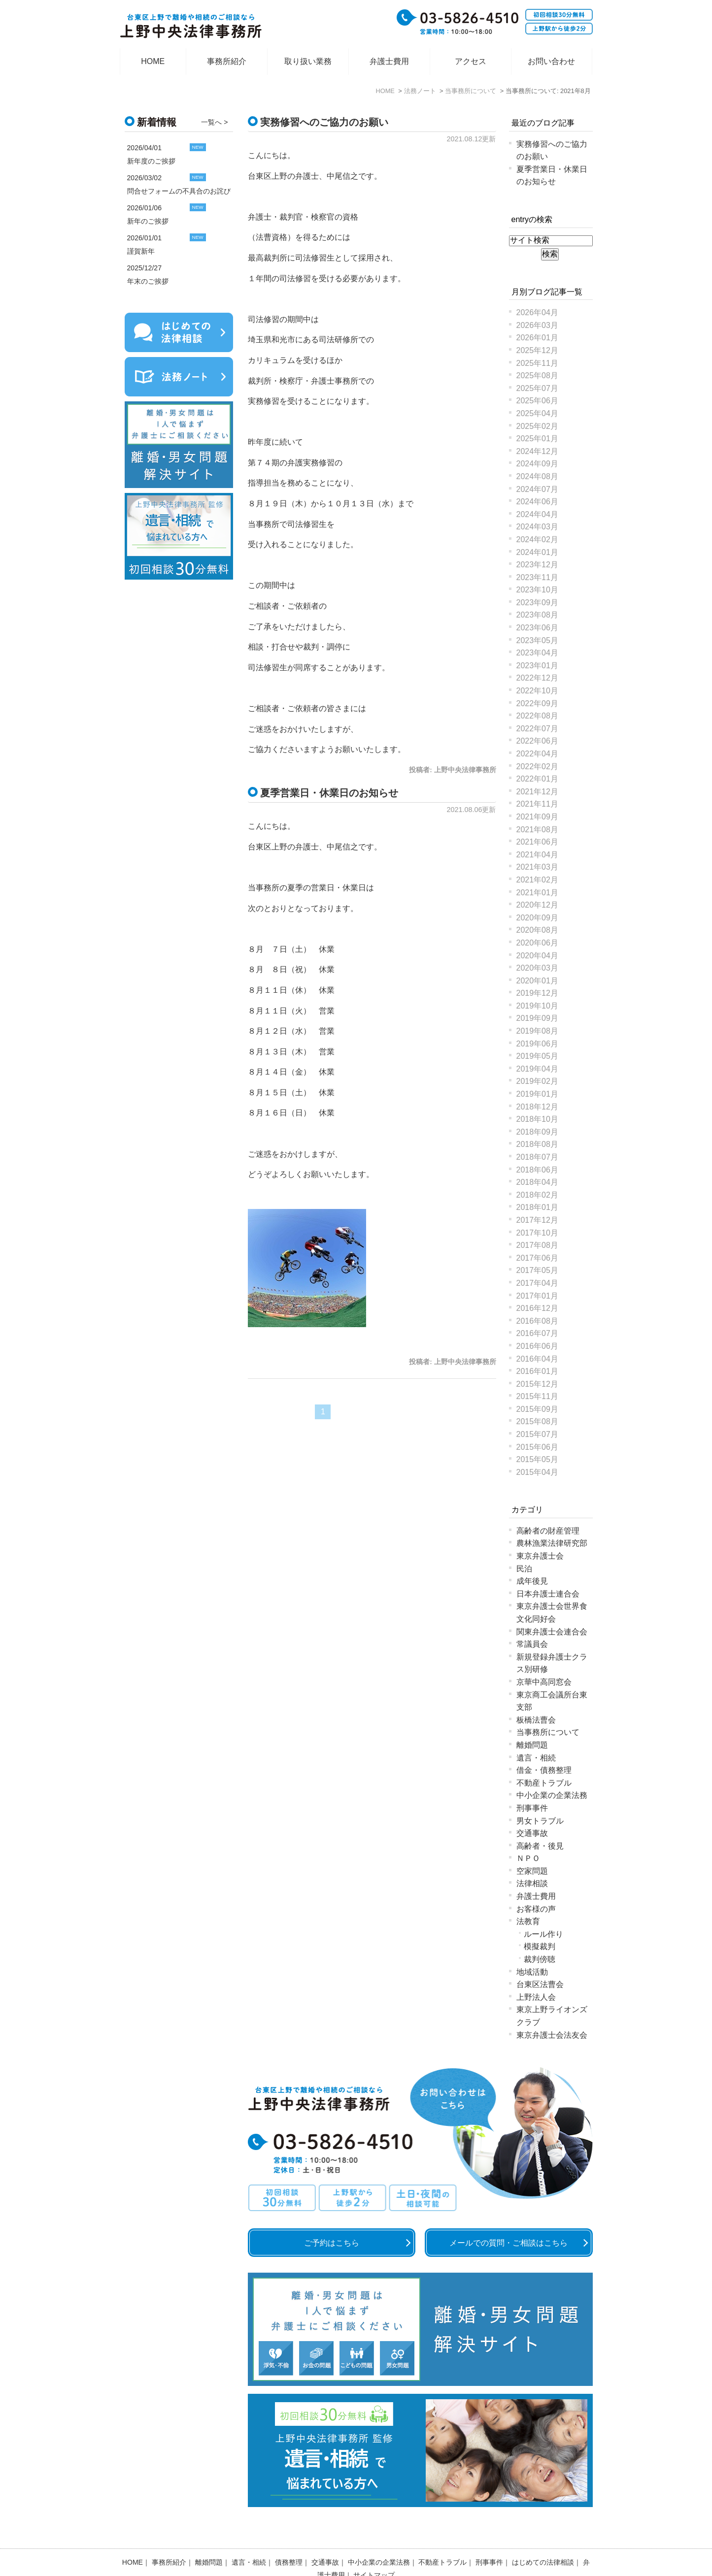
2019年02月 (537, 1081)
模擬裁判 (539, 1946)
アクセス (470, 61)
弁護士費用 (389, 61)
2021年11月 (537, 804)
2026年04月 (537, 312)
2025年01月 (537, 438)
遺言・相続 (536, 1758)
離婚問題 (532, 1745)
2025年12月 (537, 350)
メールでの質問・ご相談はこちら (508, 2243)
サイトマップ (374, 2549)
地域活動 (532, 1972)
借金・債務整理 (544, 1770)
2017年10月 (537, 1233)
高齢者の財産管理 (547, 1531)
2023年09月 (537, 602)
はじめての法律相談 (543, 2537)
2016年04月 (537, 1359)
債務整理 (289, 2537)
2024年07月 (537, 489)
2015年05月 (537, 1459)
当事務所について (547, 1732)
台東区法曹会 (540, 1984)
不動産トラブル (544, 1783)
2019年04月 (537, 1069)
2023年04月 (537, 653)
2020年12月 (537, 905)
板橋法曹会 (536, 1720)
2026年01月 (537, 337)
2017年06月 (537, 1258)
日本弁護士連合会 (547, 1594)
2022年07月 (537, 728)
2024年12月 (537, 451)
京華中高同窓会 (544, 1682)
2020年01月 (537, 981)
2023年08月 (537, 615)
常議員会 (532, 1644)
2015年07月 (537, 1434)
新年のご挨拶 (148, 221)
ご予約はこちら (331, 2243)
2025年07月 (537, 388)
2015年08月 (537, 1421)
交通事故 (532, 1833)
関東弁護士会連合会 (551, 1632)
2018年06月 (537, 1170)
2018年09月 (537, 1132)
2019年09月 (537, 1018)
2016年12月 (537, 1308)
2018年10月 (537, 1119)
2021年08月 (537, 829)
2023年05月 (537, 640)
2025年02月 (537, 426)
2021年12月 (537, 791)
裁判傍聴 (539, 1959)
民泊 (524, 1569)
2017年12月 (537, 1220)
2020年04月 (537, 955)
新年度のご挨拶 (151, 161)
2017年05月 (537, 1270)
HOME (153, 61)
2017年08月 (537, 1245)
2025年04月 (537, 413)
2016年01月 (537, 1371)
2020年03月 (537, 968)
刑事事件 (532, 1808)
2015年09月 (537, 1409)
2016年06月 (537, 1346)
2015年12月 (537, 1384)
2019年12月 (537, 993)
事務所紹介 (226, 61)
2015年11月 (537, 1396)
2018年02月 (537, 1195)
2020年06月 (537, 943)
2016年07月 (537, 1333)
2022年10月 (537, 690)
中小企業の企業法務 (551, 1795)
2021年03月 (537, 867)
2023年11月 (537, 577)
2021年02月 (537, 880)
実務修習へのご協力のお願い (324, 122)
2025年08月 (537, 375)
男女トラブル (540, 1821)
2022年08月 (537, 716)
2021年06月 (537, 842)
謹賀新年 (141, 251)
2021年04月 (537, 854)
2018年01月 (537, 1207)
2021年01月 (537, 892)
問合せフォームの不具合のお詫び (179, 191)
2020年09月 (537, 917)
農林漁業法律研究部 (551, 1543)
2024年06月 (537, 501)
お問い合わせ (551, 61)
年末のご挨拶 (148, 281)
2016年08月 (537, 1321)
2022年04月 (537, 754)
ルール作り (543, 1934)
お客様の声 (536, 1909)
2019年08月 (537, 1031)
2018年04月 (537, 1182)
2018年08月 (537, 1144)
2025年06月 (537, 400)
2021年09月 (537, 817)
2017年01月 (537, 1296)
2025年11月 (537, 363)
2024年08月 (537, 476)
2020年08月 (537, 930)
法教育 (528, 1921)
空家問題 (532, 1871)
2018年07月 (537, 1157)
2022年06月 (537, 741)
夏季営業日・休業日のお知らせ (329, 792)
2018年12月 (537, 1107)
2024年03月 (537, 526)
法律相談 (532, 1883)
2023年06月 (537, 627)
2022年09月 (537, 703)
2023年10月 (537, 590)
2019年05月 (537, 1056)
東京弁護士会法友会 (551, 2035)
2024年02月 (537, 539)
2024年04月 (537, 514)
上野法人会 (536, 1997)
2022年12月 (537, 678)
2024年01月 (537, 552)
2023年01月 (537, 665)
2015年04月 (537, 1472)
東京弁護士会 (540, 1556)
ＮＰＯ (528, 1858)
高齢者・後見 (540, 1846)
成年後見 (532, 1581)
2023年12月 (537, 564)
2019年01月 (537, 1094)
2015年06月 (537, 1447)
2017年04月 (537, 1283)
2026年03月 (537, 325)
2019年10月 (537, 1006)
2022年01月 (537, 779)
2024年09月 (537, 463)
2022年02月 (537, 766)
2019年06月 (537, 1044)
